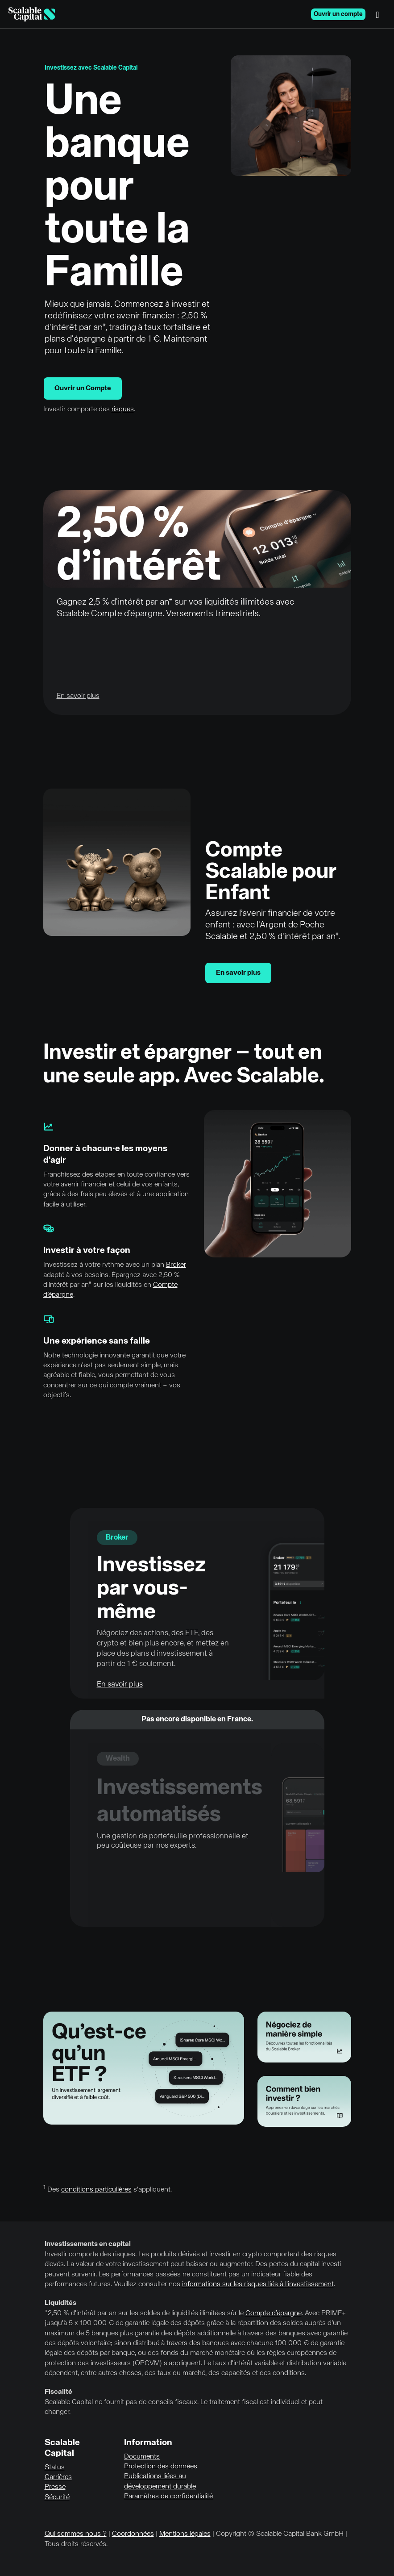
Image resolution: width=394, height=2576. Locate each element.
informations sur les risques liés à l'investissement (258, 2284)
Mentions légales (185, 2534)
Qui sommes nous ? (76, 2534)
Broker (176, 1265)
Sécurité (57, 2497)
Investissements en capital (88, 2244)
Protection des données (160, 2466)
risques (123, 409)
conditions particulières (96, 2189)
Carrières (58, 2477)
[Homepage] (31, 14)
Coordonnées (133, 2534)
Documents (142, 2456)
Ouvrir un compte (338, 14)
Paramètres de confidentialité (168, 2496)
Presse (55, 2487)
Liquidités (60, 2303)
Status (55, 2467)
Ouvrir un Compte (82, 388)
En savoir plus (238, 973)
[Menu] (379, 14)
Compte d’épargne (273, 2313)
